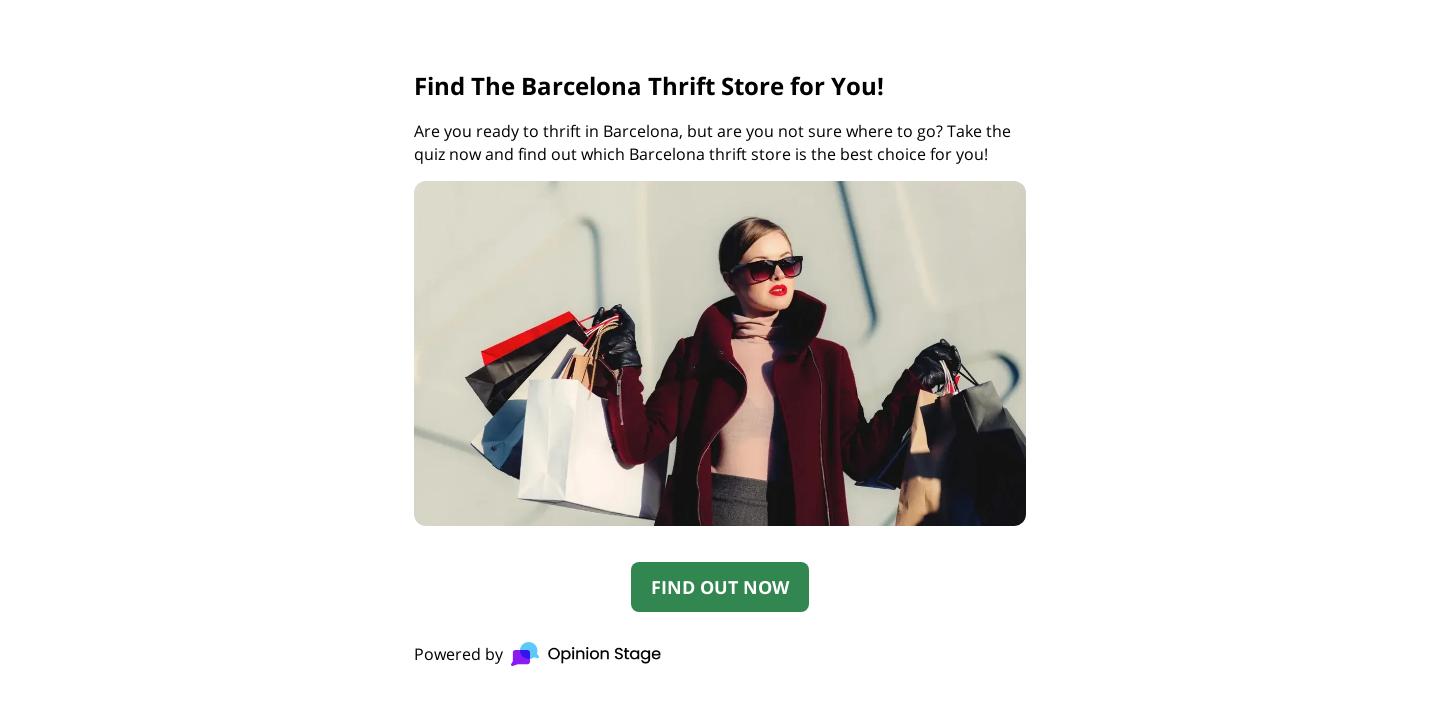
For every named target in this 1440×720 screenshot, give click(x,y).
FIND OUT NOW (720, 587)
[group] (720, 359)
